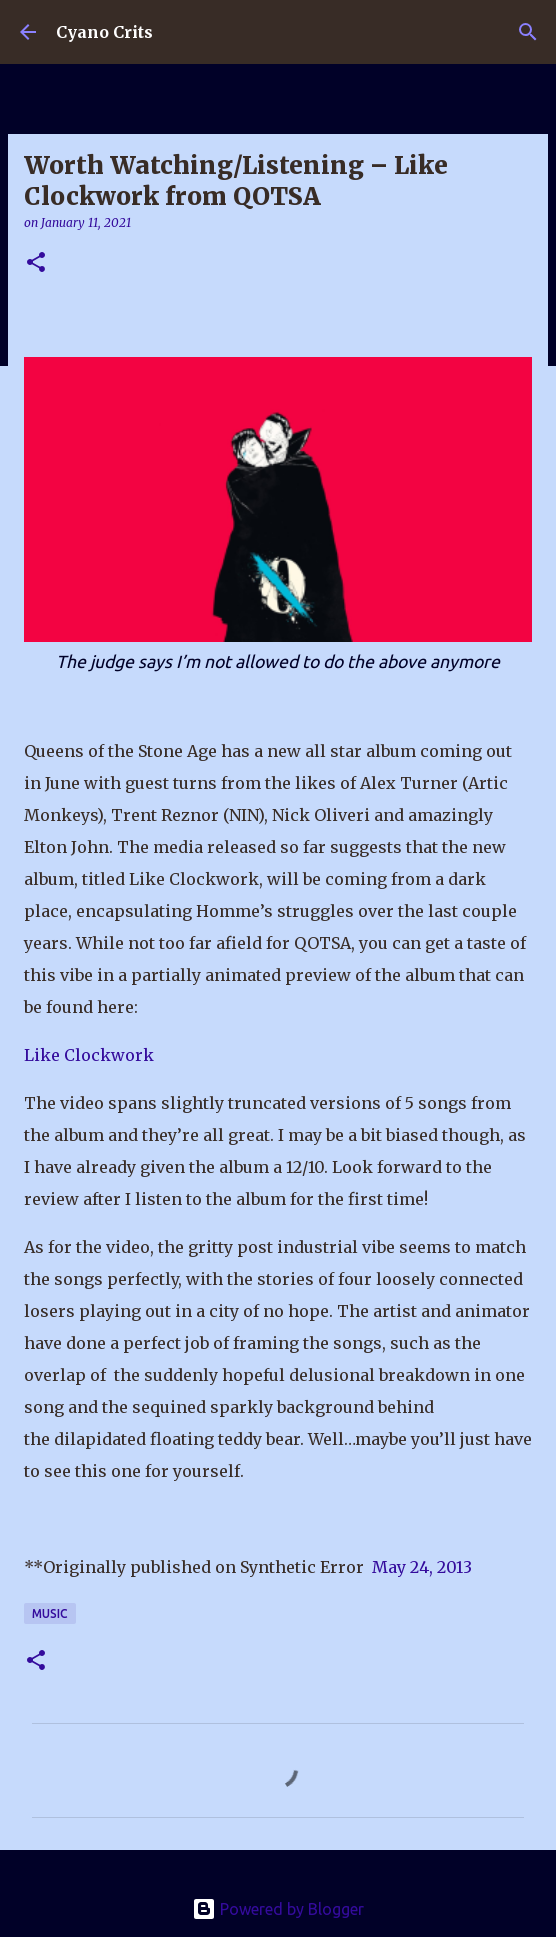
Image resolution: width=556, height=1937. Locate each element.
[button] (36, 263)
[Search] (528, 32)
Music (50, 1613)
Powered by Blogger (278, 1909)
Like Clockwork (89, 1055)
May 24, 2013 (422, 1567)
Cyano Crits (104, 32)
